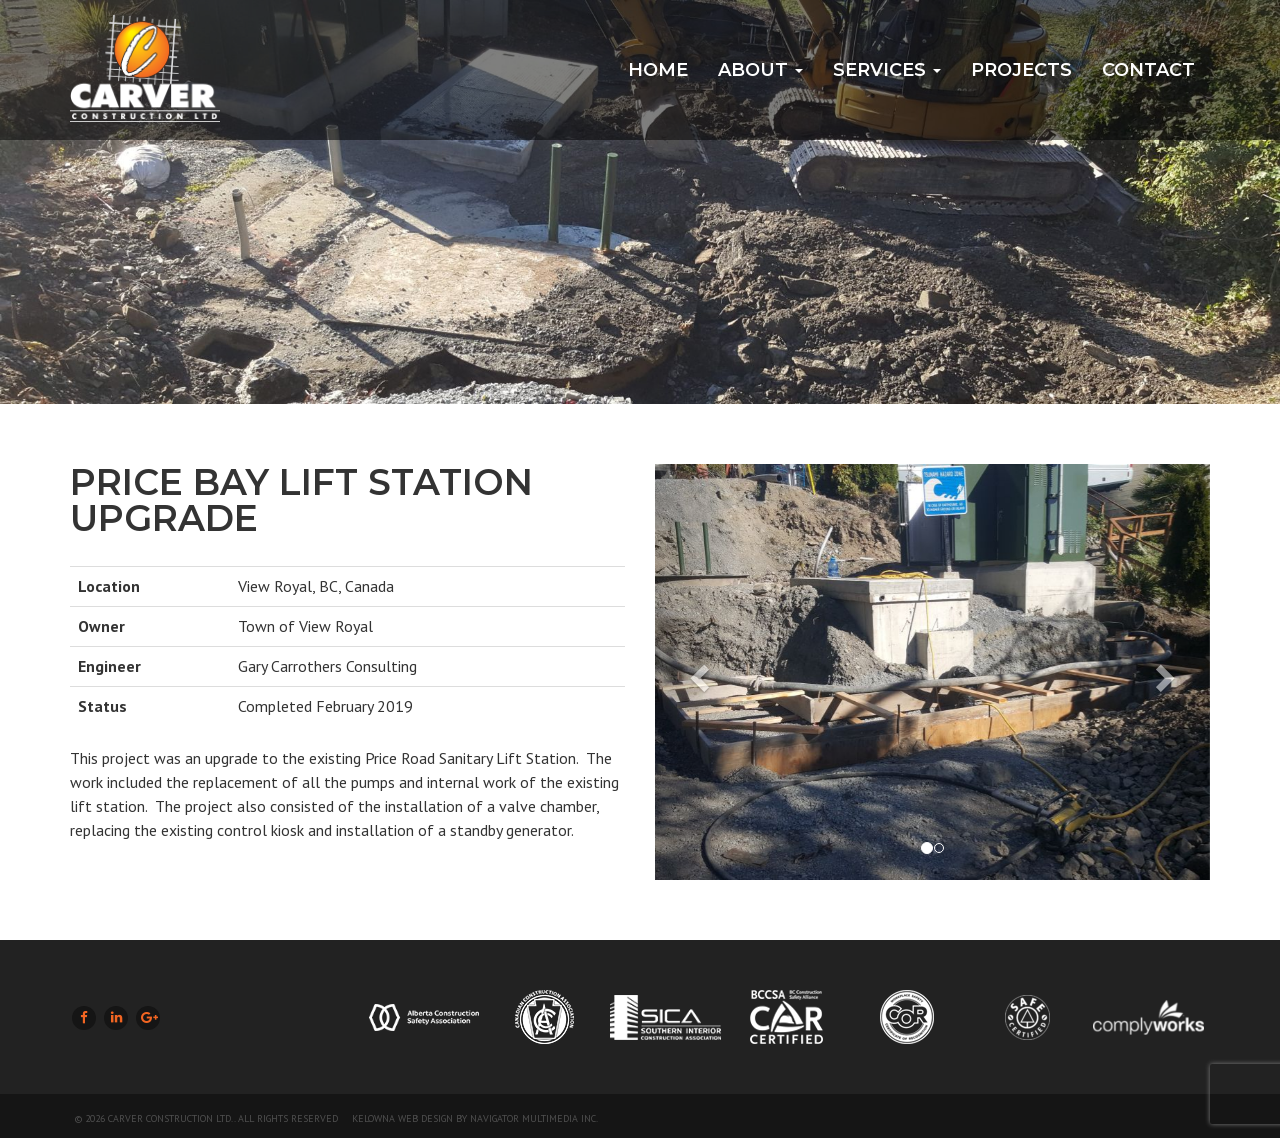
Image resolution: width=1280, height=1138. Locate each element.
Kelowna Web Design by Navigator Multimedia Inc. (475, 1118)
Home (658, 70)
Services (887, 70)
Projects (1021, 70)
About (760, 70)
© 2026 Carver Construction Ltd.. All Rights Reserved (206, 1118)
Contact (1148, 70)
